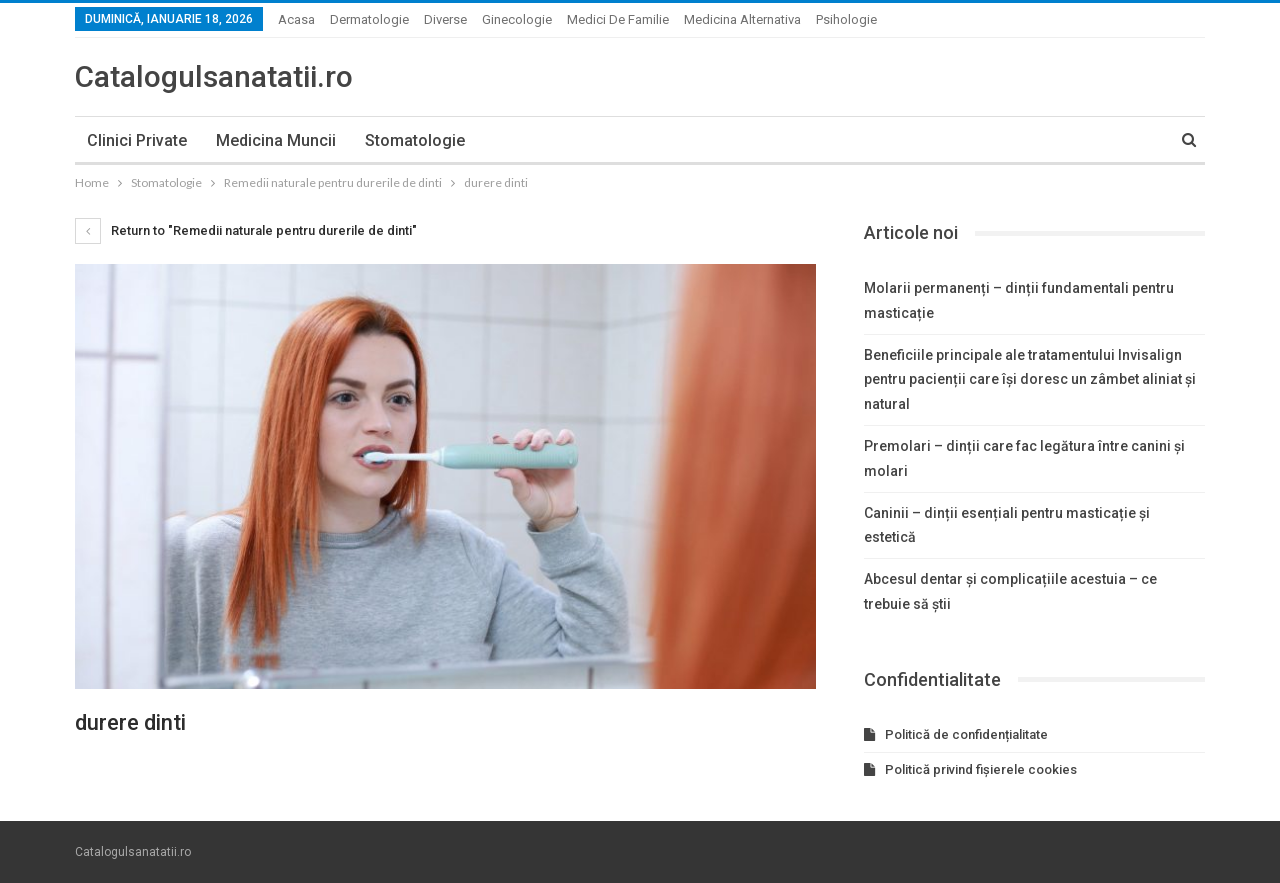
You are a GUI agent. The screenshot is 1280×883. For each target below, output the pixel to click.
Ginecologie (517, 19)
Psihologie (846, 19)
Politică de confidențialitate (966, 734)
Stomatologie (415, 140)
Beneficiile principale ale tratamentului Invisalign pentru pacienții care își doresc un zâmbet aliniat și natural (1030, 380)
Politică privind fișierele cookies (981, 769)
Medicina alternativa (742, 19)
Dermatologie (369, 19)
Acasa (296, 19)
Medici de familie (618, 19)
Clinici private (137, 140)
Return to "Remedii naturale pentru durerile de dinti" (246, 230)
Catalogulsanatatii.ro (214, 76)
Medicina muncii (276, 140)
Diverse (445, 19)
